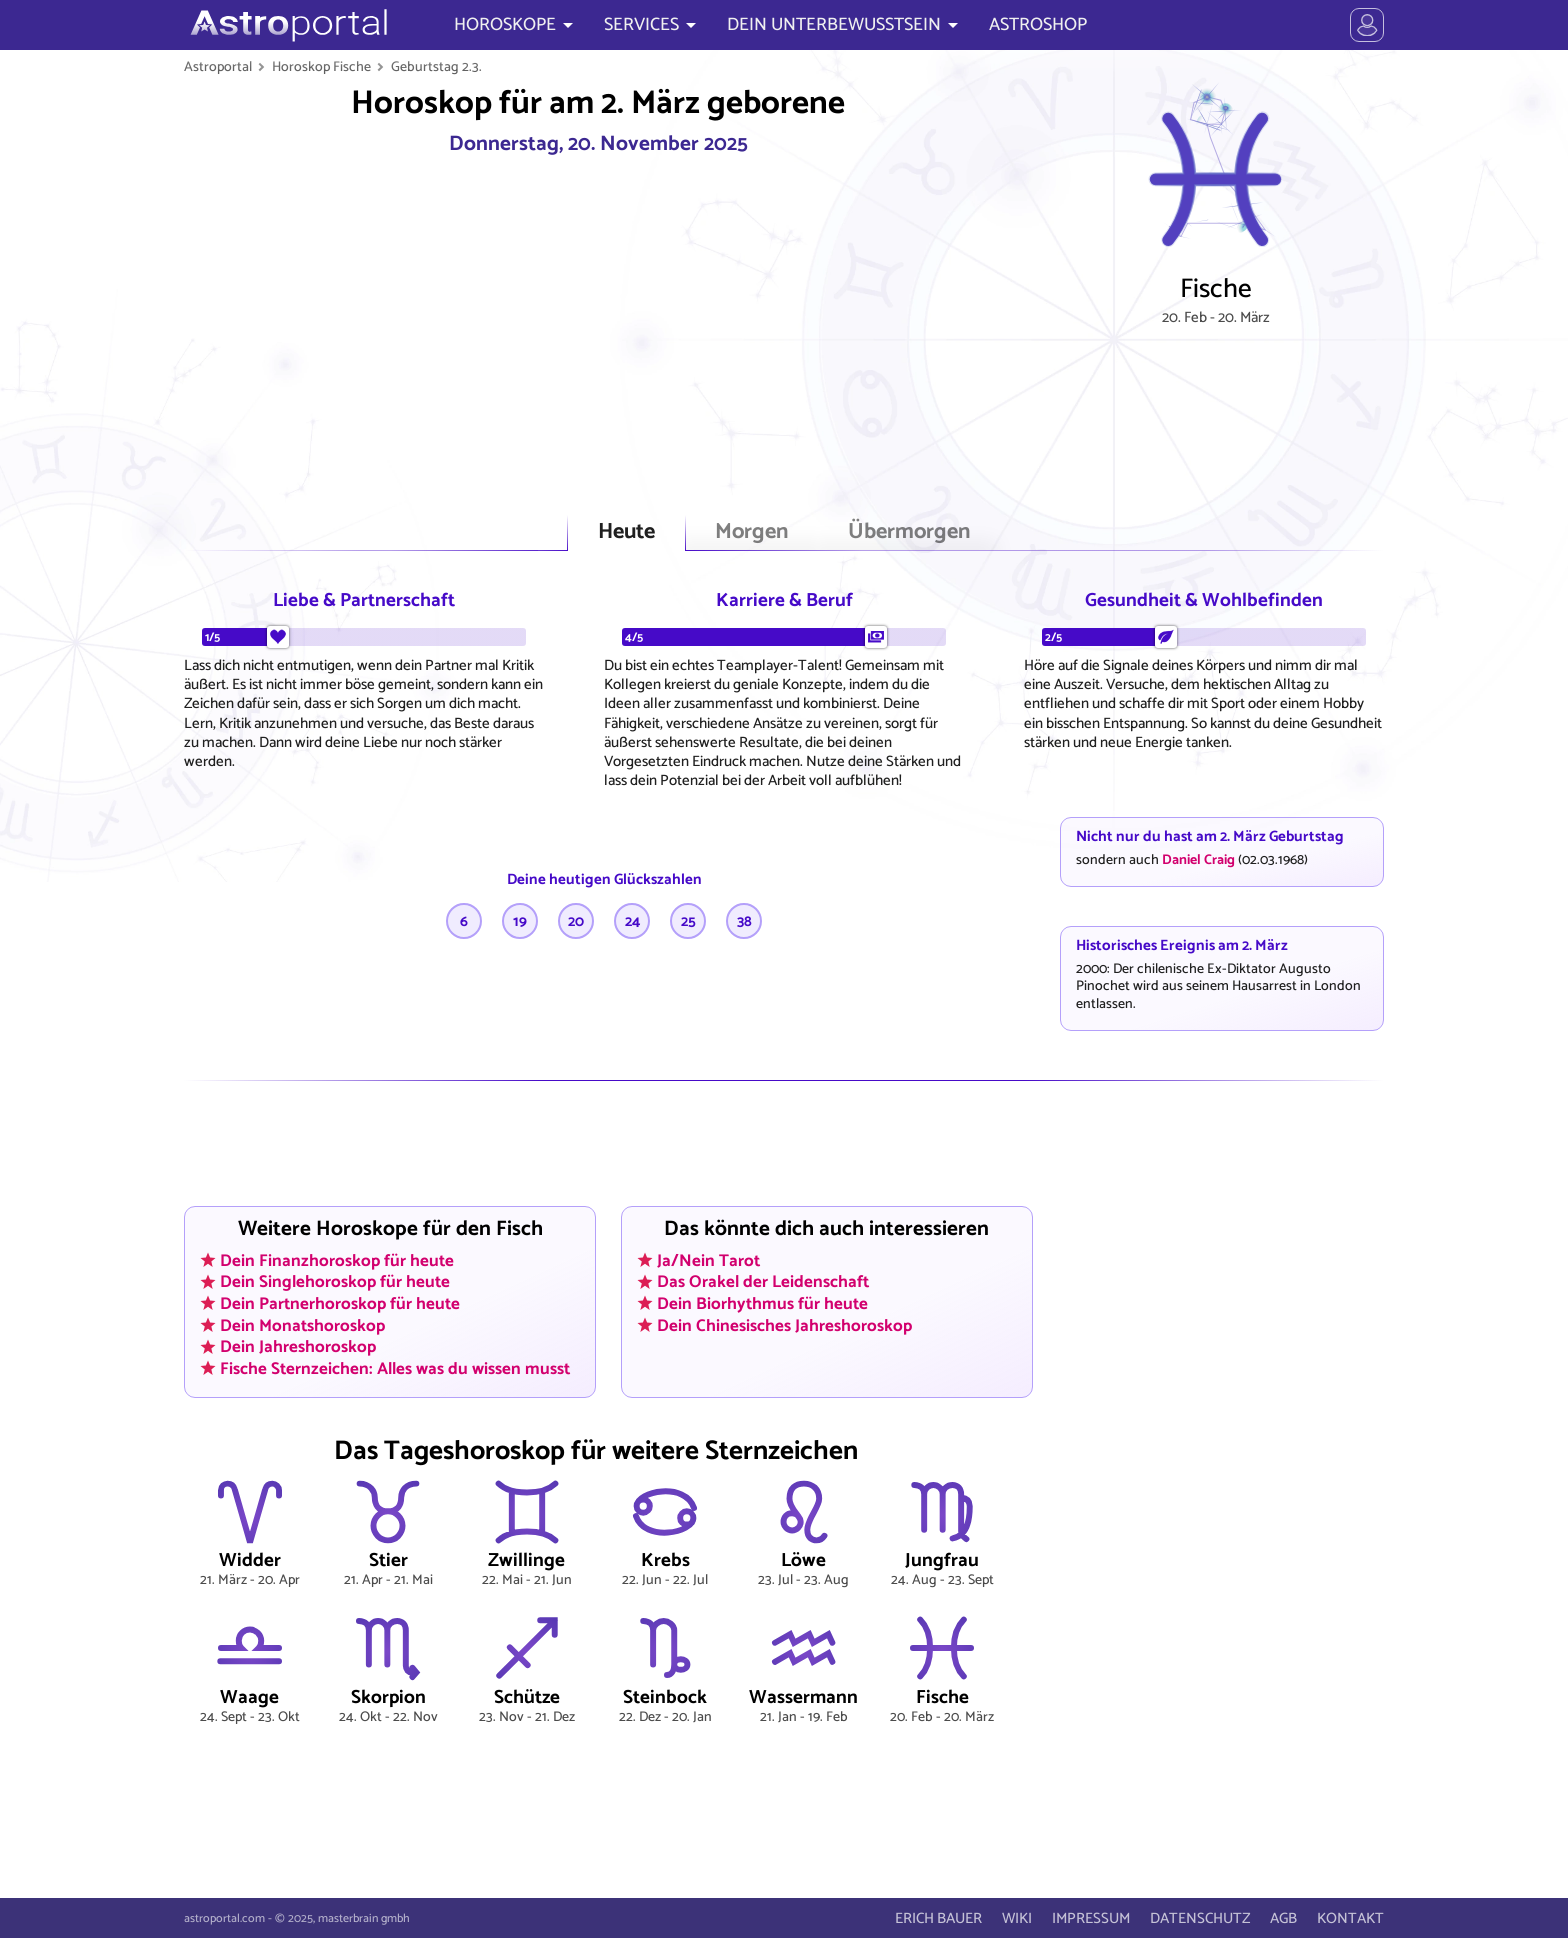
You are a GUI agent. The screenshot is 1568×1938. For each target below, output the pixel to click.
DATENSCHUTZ (1200, 1918)
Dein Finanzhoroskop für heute (337, 1260)
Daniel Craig (1198, 860)
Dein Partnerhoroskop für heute (340, 1304)
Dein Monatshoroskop (302, 1325)
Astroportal (218, 67)
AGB (1283, 1918)
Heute (626, 532)
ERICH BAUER (938, 1918)
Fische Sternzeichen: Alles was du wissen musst (395, 1369)
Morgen (751, 532)
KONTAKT (1350, 1918)
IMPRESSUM (1091, 1918)
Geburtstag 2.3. (436, 67)
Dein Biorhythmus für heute (762, 1304)
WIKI (1017, 1918)
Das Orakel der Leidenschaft (763, 1282)
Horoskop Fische (321, 67)
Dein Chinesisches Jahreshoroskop (784, 1325)
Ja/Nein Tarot (708, 1260)
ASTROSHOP (1038, 25)
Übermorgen (909, 532)
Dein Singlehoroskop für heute (335, 1282)
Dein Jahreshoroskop (298, 1347)
